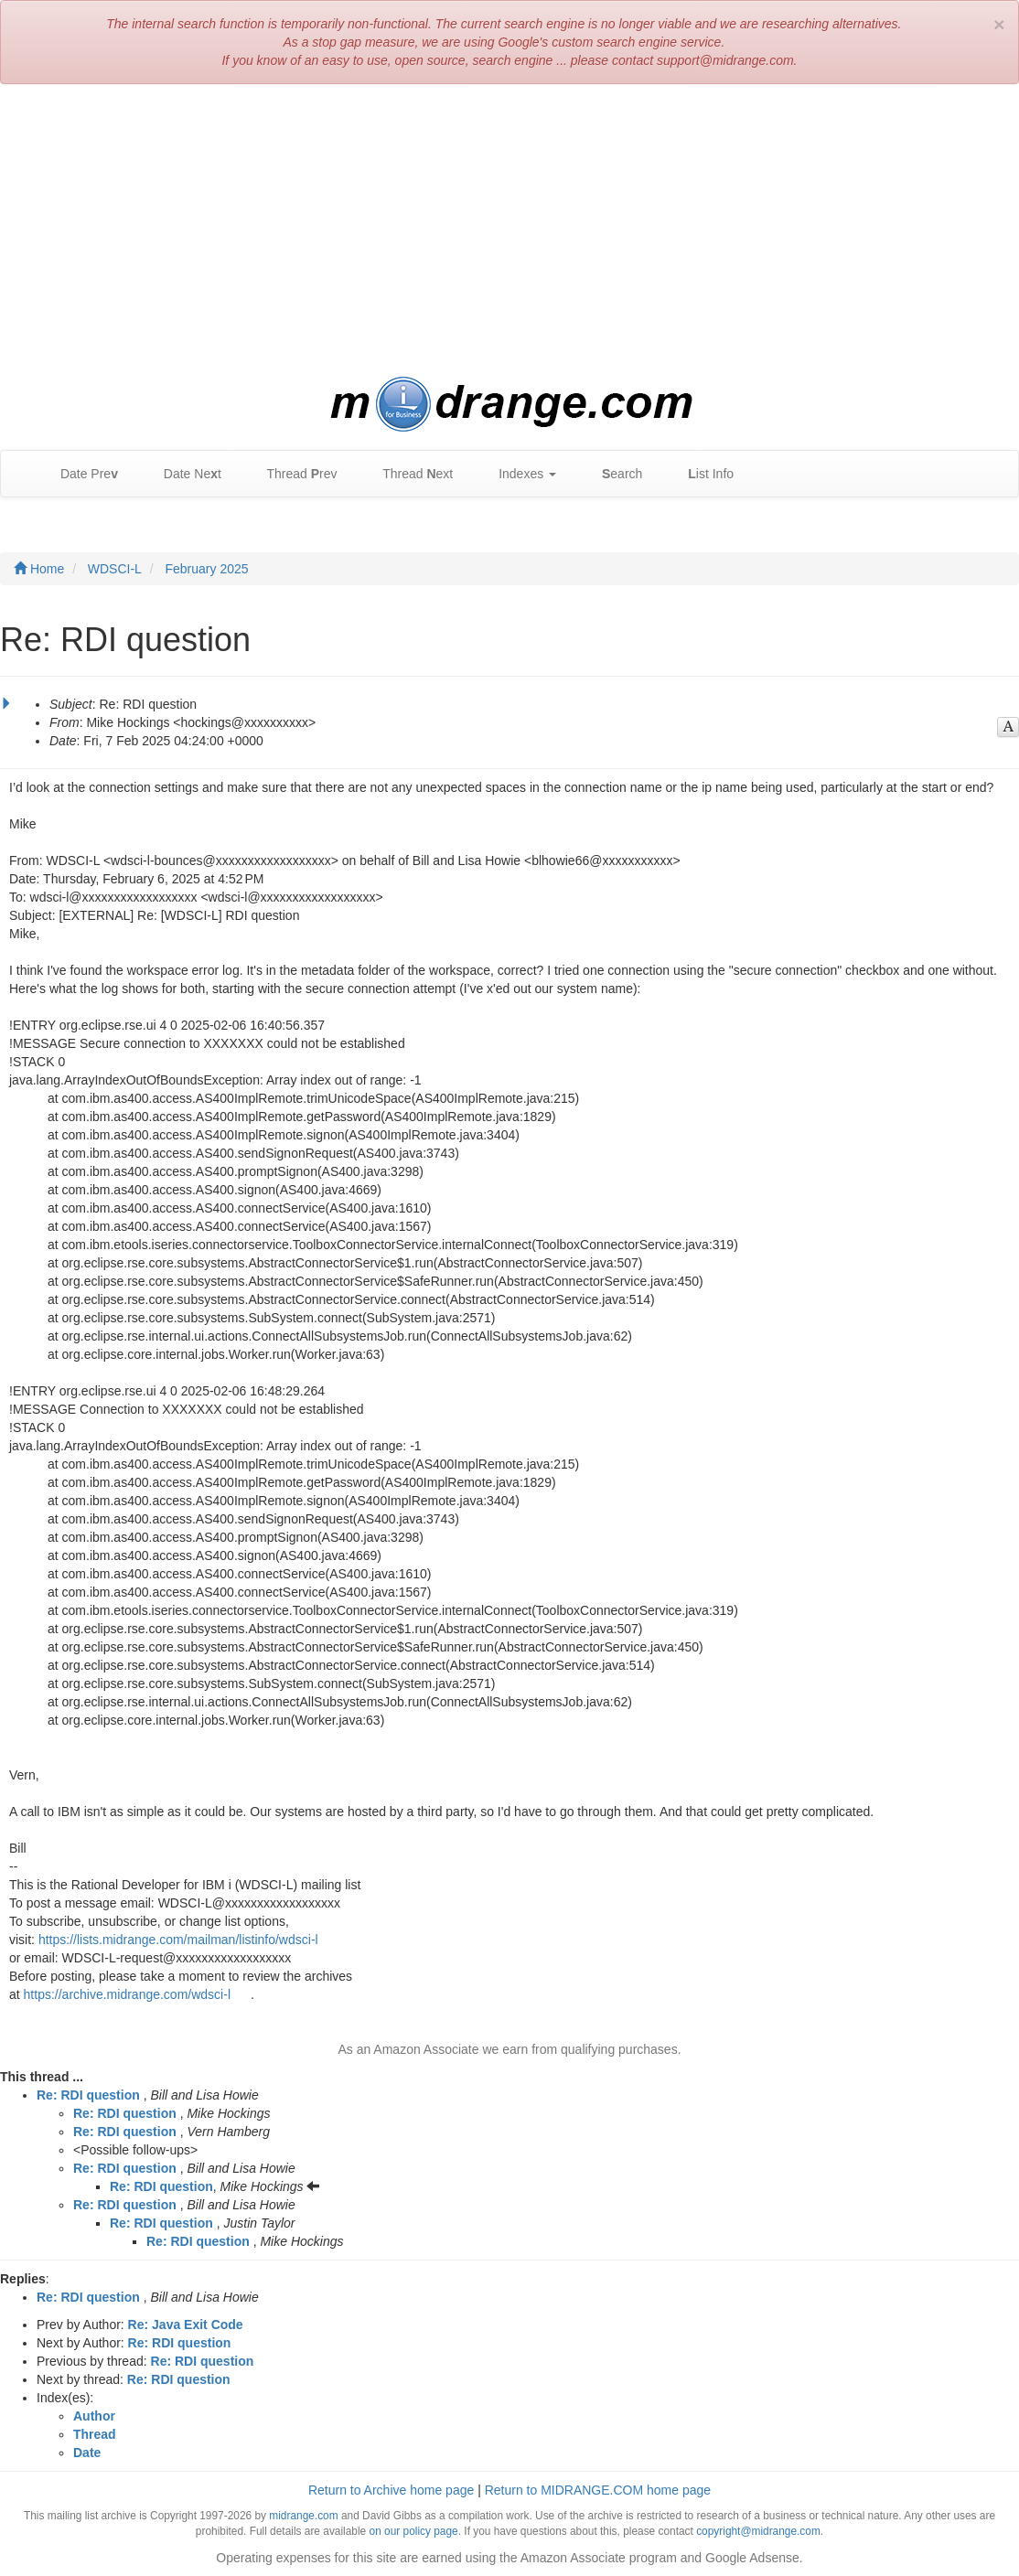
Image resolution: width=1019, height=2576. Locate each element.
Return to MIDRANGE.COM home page (598, 2490)
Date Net (183, 474)
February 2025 (206, 568)
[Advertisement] (509, 230)
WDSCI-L (115, 568)
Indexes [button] (518, 474)
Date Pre (80, 474)
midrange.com (303, 2515)
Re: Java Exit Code (185, 2324)
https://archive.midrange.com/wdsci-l (127, 1994)
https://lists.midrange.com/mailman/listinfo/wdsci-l (178, 1939)
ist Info (702, 474)
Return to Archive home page (391, 2490)
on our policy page (414, 2531)
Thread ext (409, 474)
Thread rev (293, 474)
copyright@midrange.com (758, 2531)
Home (39, 568)
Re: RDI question (88, 2095)
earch (613, 474)
